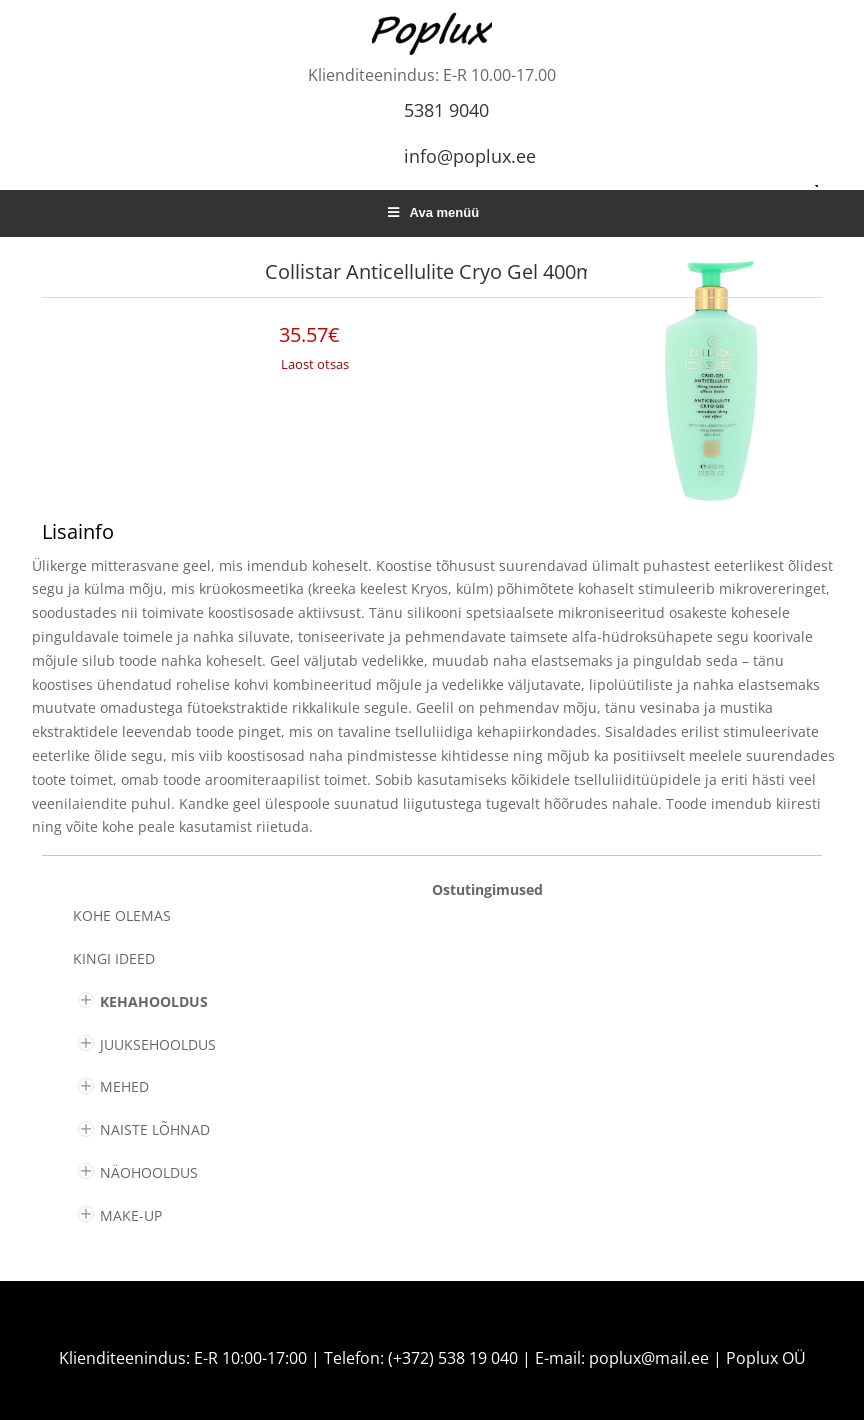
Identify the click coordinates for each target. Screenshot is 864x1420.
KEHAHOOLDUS (154, 1001)
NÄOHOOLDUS (149, 1172)
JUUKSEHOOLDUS (158, 1044)
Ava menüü (432, 212)
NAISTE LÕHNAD (155, 1129)
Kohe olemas (122, 915)
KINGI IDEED (114, 958)
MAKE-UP (131, 1215)
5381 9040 (446, 110)
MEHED (124, 1086)
